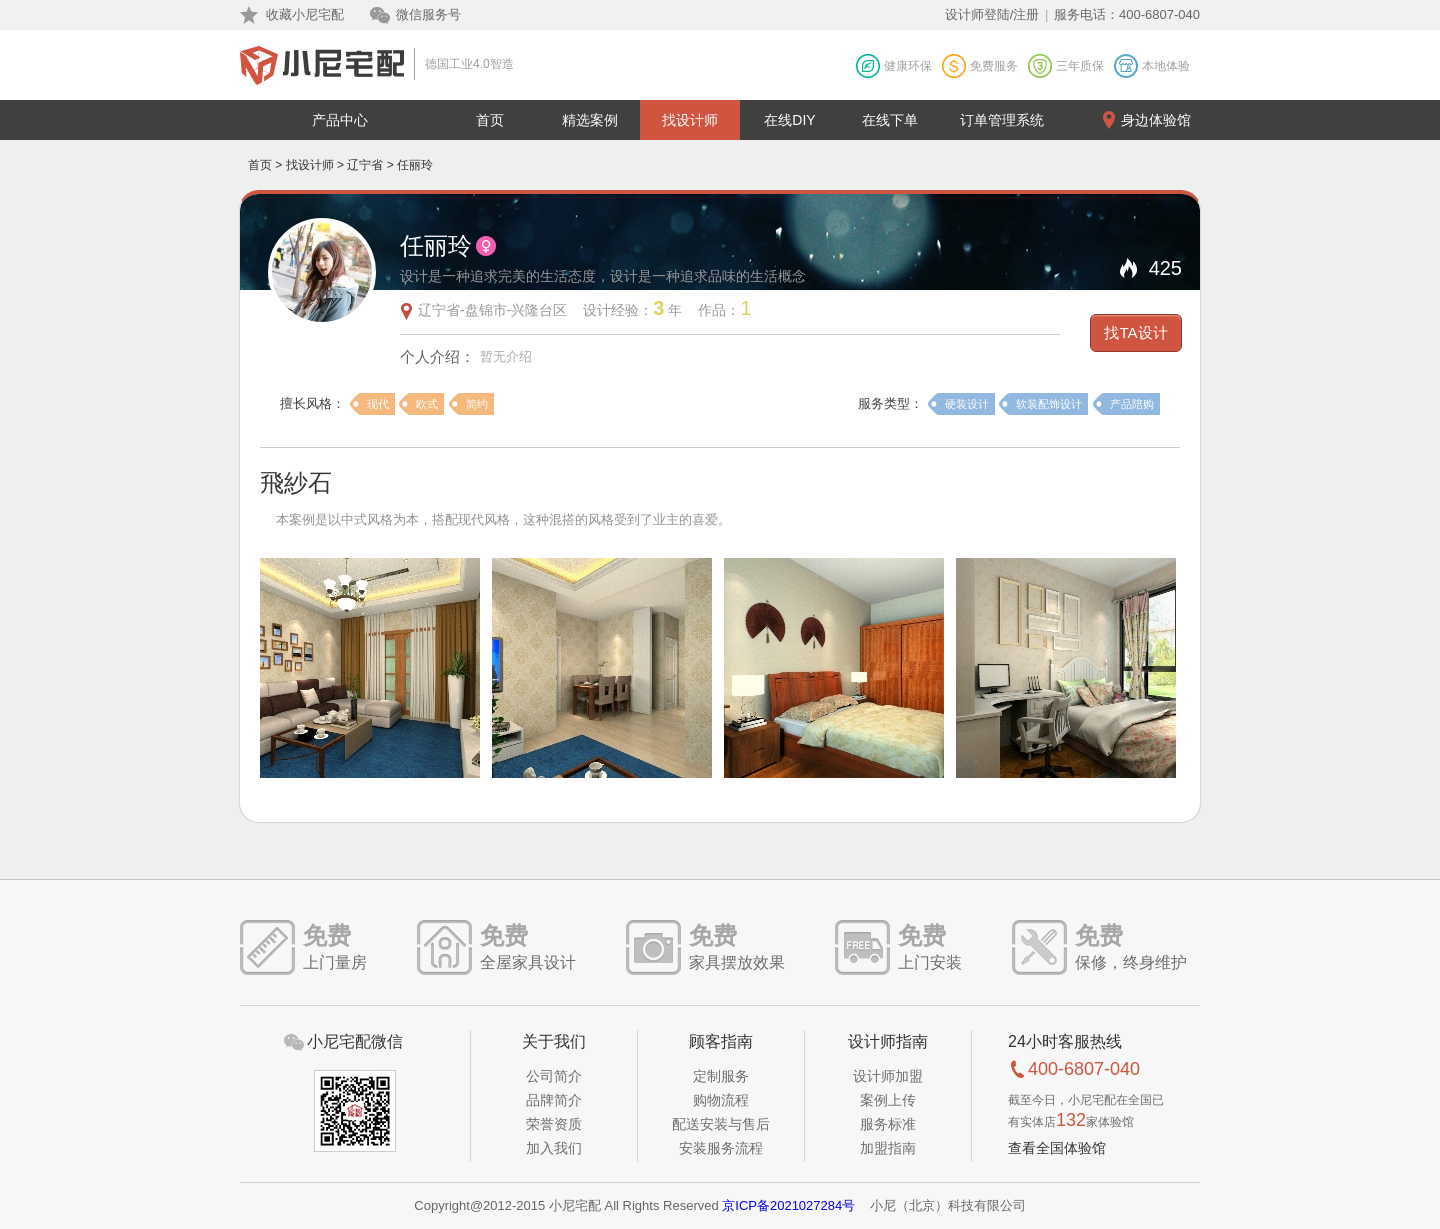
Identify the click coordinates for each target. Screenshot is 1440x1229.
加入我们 (554, 1148)
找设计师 (690, 120)
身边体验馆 (1156, 120)
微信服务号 (428, 14)
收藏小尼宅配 (305, 14)
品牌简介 (554, 1100)
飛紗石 (296, 482)
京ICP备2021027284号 (788, 1205)
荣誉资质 (554, 1124)
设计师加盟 (888, 1076)
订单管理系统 (1002, 120)
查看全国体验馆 (1057, 1148)
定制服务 (721, 1076)
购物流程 (721, 1100)
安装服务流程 (721, 1148)
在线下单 (890, 120)
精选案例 (590, 120)
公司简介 (554, 1076)
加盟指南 (888, 1148)
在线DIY (789, 120)
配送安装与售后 (721, 1124)
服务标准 (888, 1124)
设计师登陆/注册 (992, 14)
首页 (490, 120)
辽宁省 (365, 165)
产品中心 (340, 120)
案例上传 (888, 1100)
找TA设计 (1135, 332)
